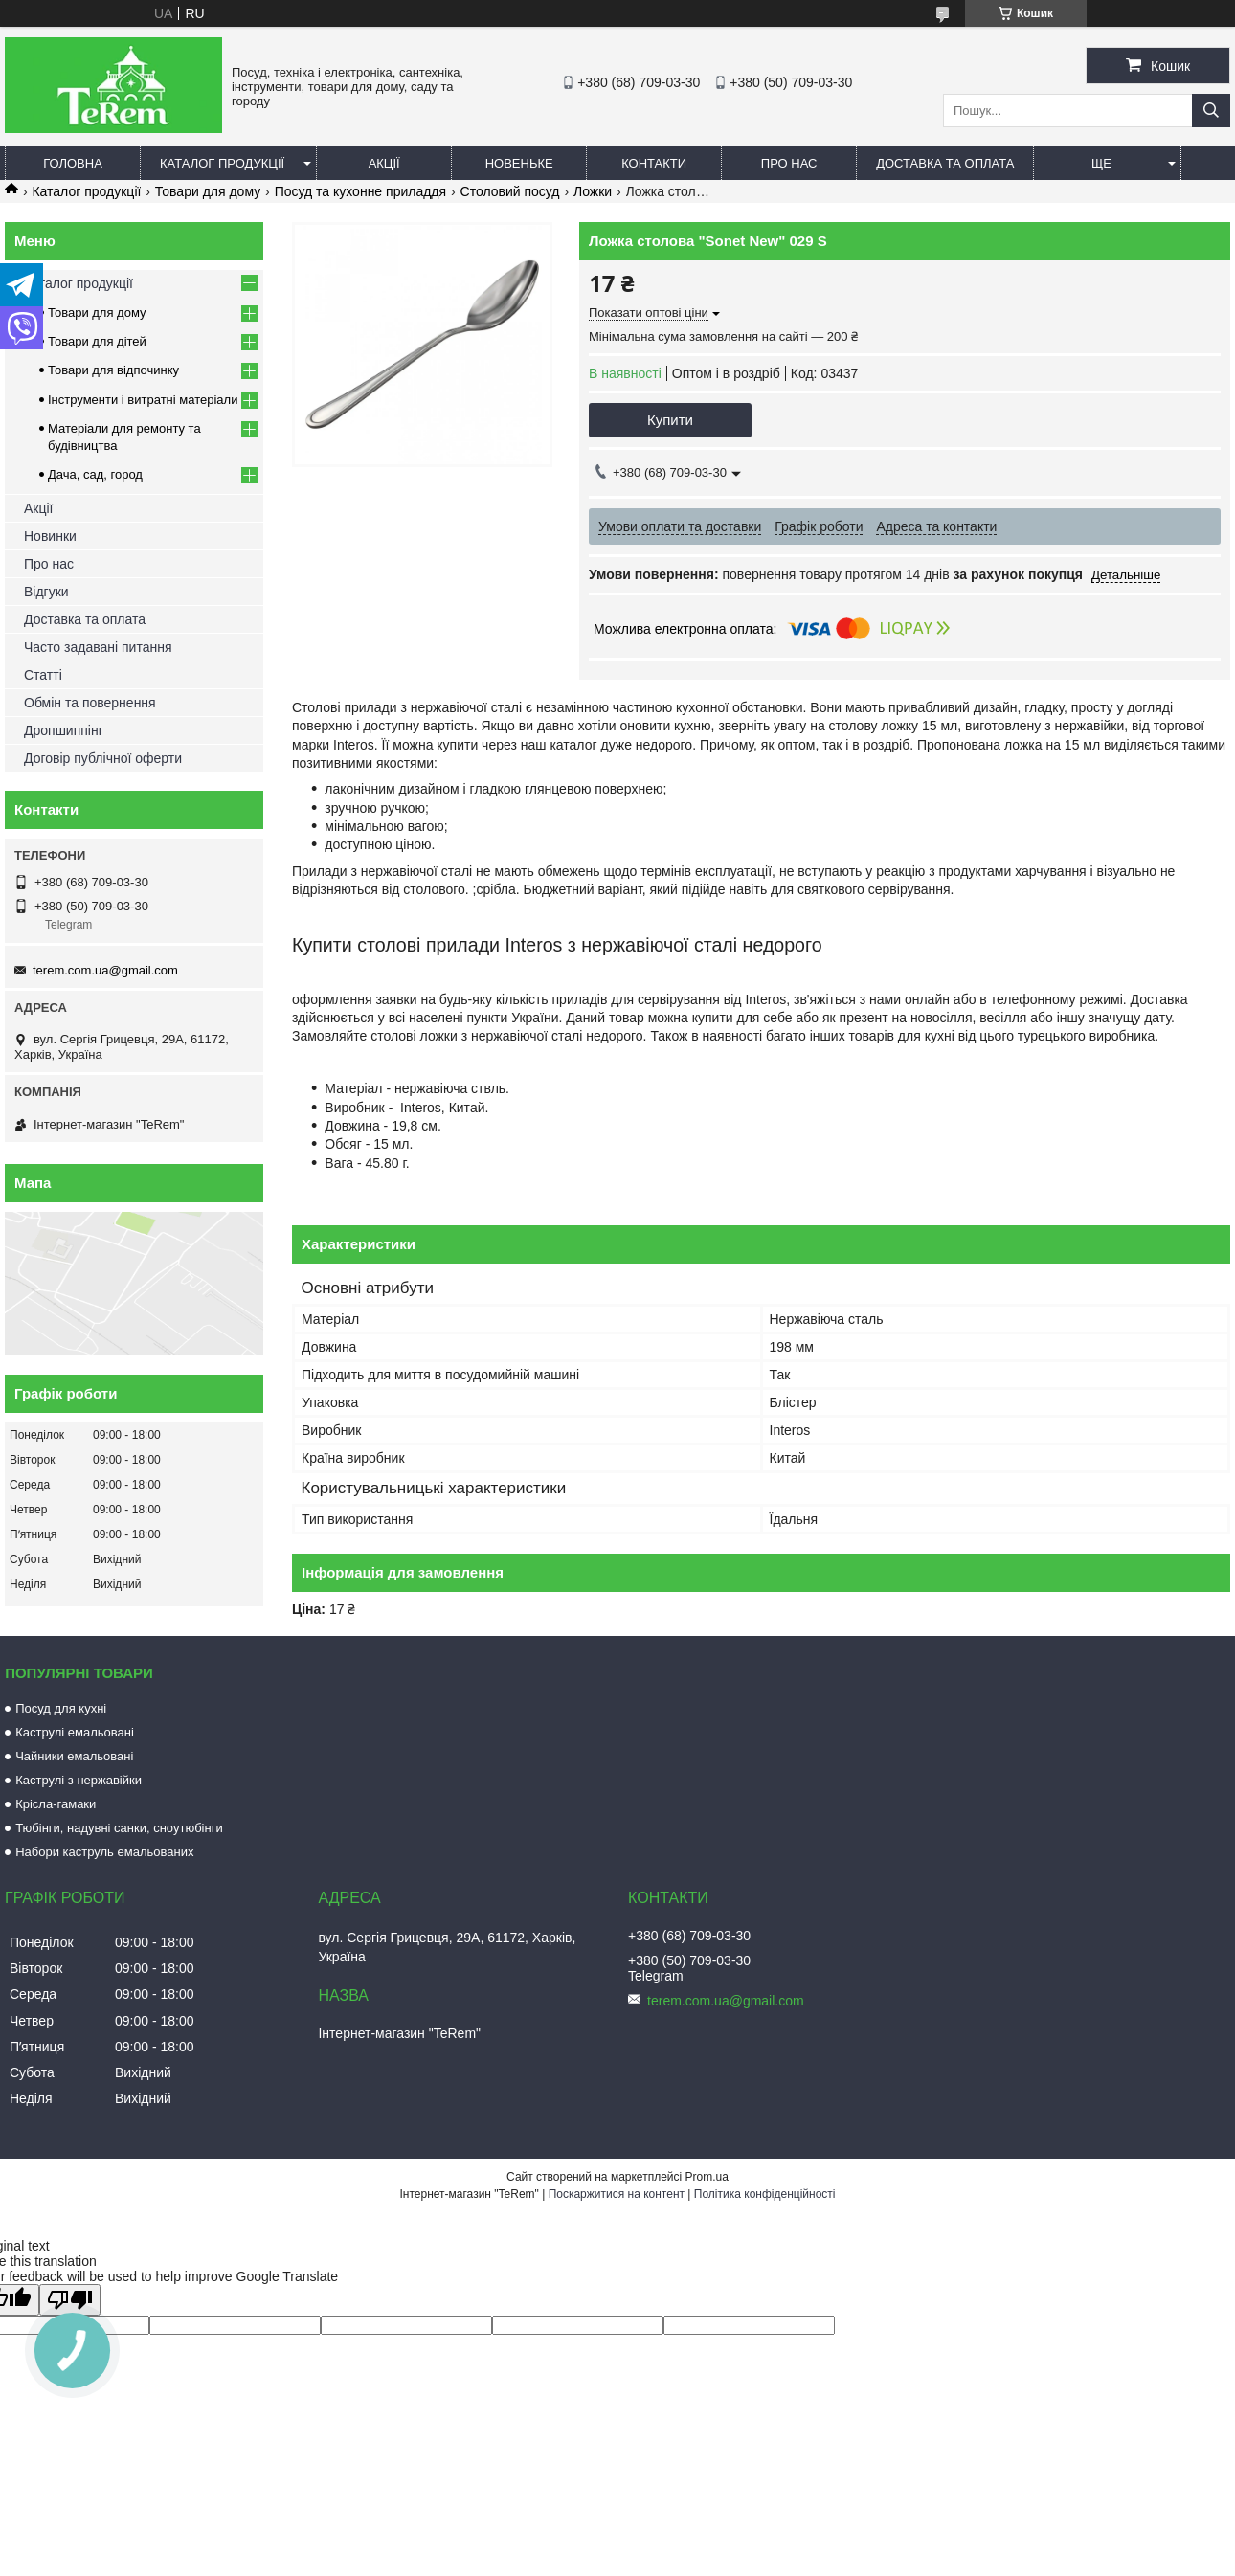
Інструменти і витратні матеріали (142, 399)
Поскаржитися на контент (617, 2194)
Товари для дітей (97, 341)
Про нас (789, 163)
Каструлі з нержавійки (78, 1780)
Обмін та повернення (90, 702)
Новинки (50, 536)
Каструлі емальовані (74, 1732)
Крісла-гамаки (55, 1804)
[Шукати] (1211, 110)
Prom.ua (707, 2177)
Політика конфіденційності (765, 2194)
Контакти (653, 163)
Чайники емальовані (74, 1756)
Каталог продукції (222, 163)
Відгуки (46, 591)
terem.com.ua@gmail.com (105, 970)
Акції (384, 163)
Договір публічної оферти (103, 758)
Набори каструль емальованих (104, 1852)
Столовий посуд (510, 191)
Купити (670, 420)
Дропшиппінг (63, 730)
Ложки (592, 191)
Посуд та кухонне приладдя (360, 191)
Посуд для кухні (60, 1708)
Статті (43, 675)
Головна (72, 163)
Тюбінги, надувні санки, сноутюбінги (119, 1828)
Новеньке (519, 163)
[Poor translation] (70, 2300)
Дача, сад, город (95, 474)
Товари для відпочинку (113, 370)
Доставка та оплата (945, 163)
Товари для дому (207, 191)
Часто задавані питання (98, 647)
